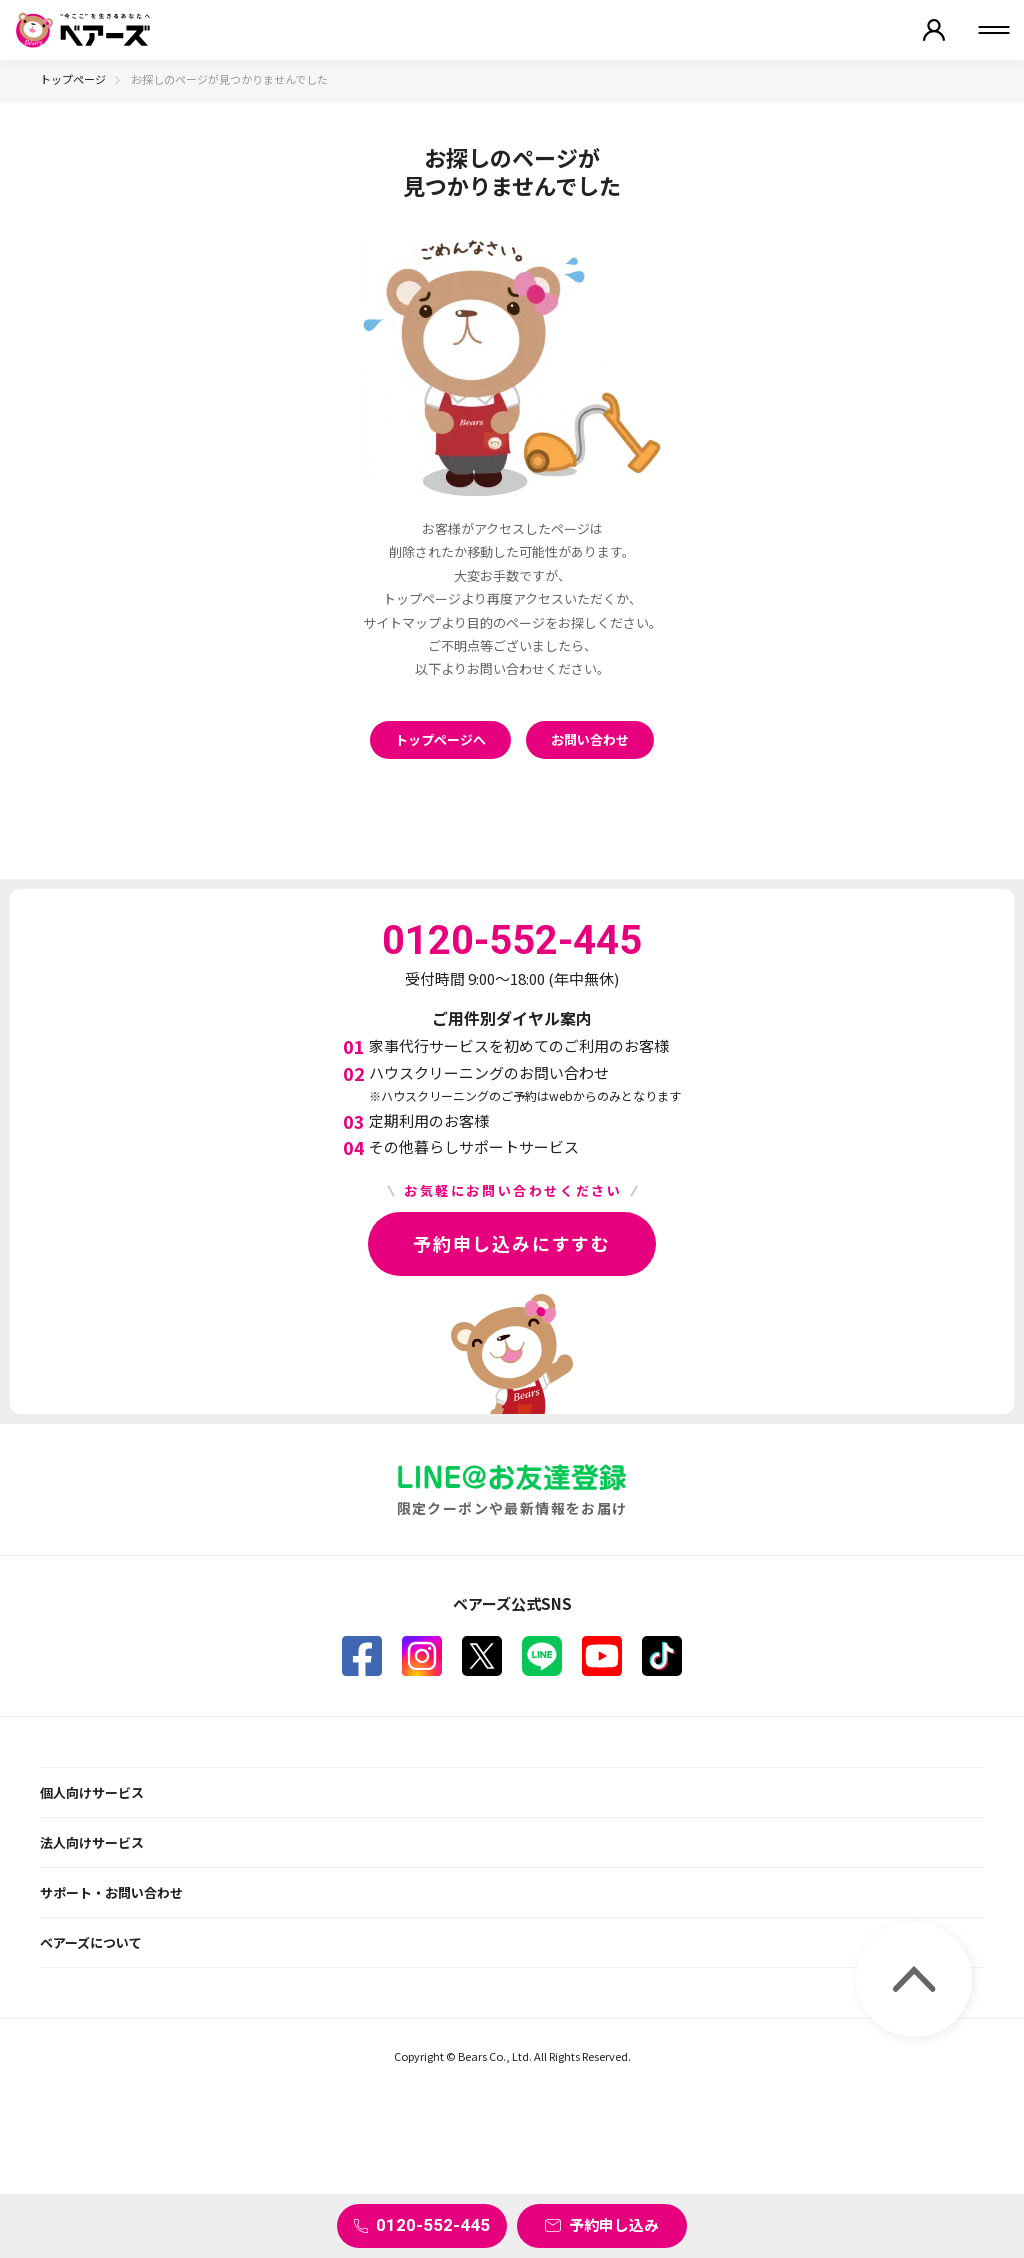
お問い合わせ (590, 739)
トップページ (73, 79)
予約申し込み (614, 2224)
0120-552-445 (433, 2225)
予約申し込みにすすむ (512, 1243)
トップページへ (440, 739)
